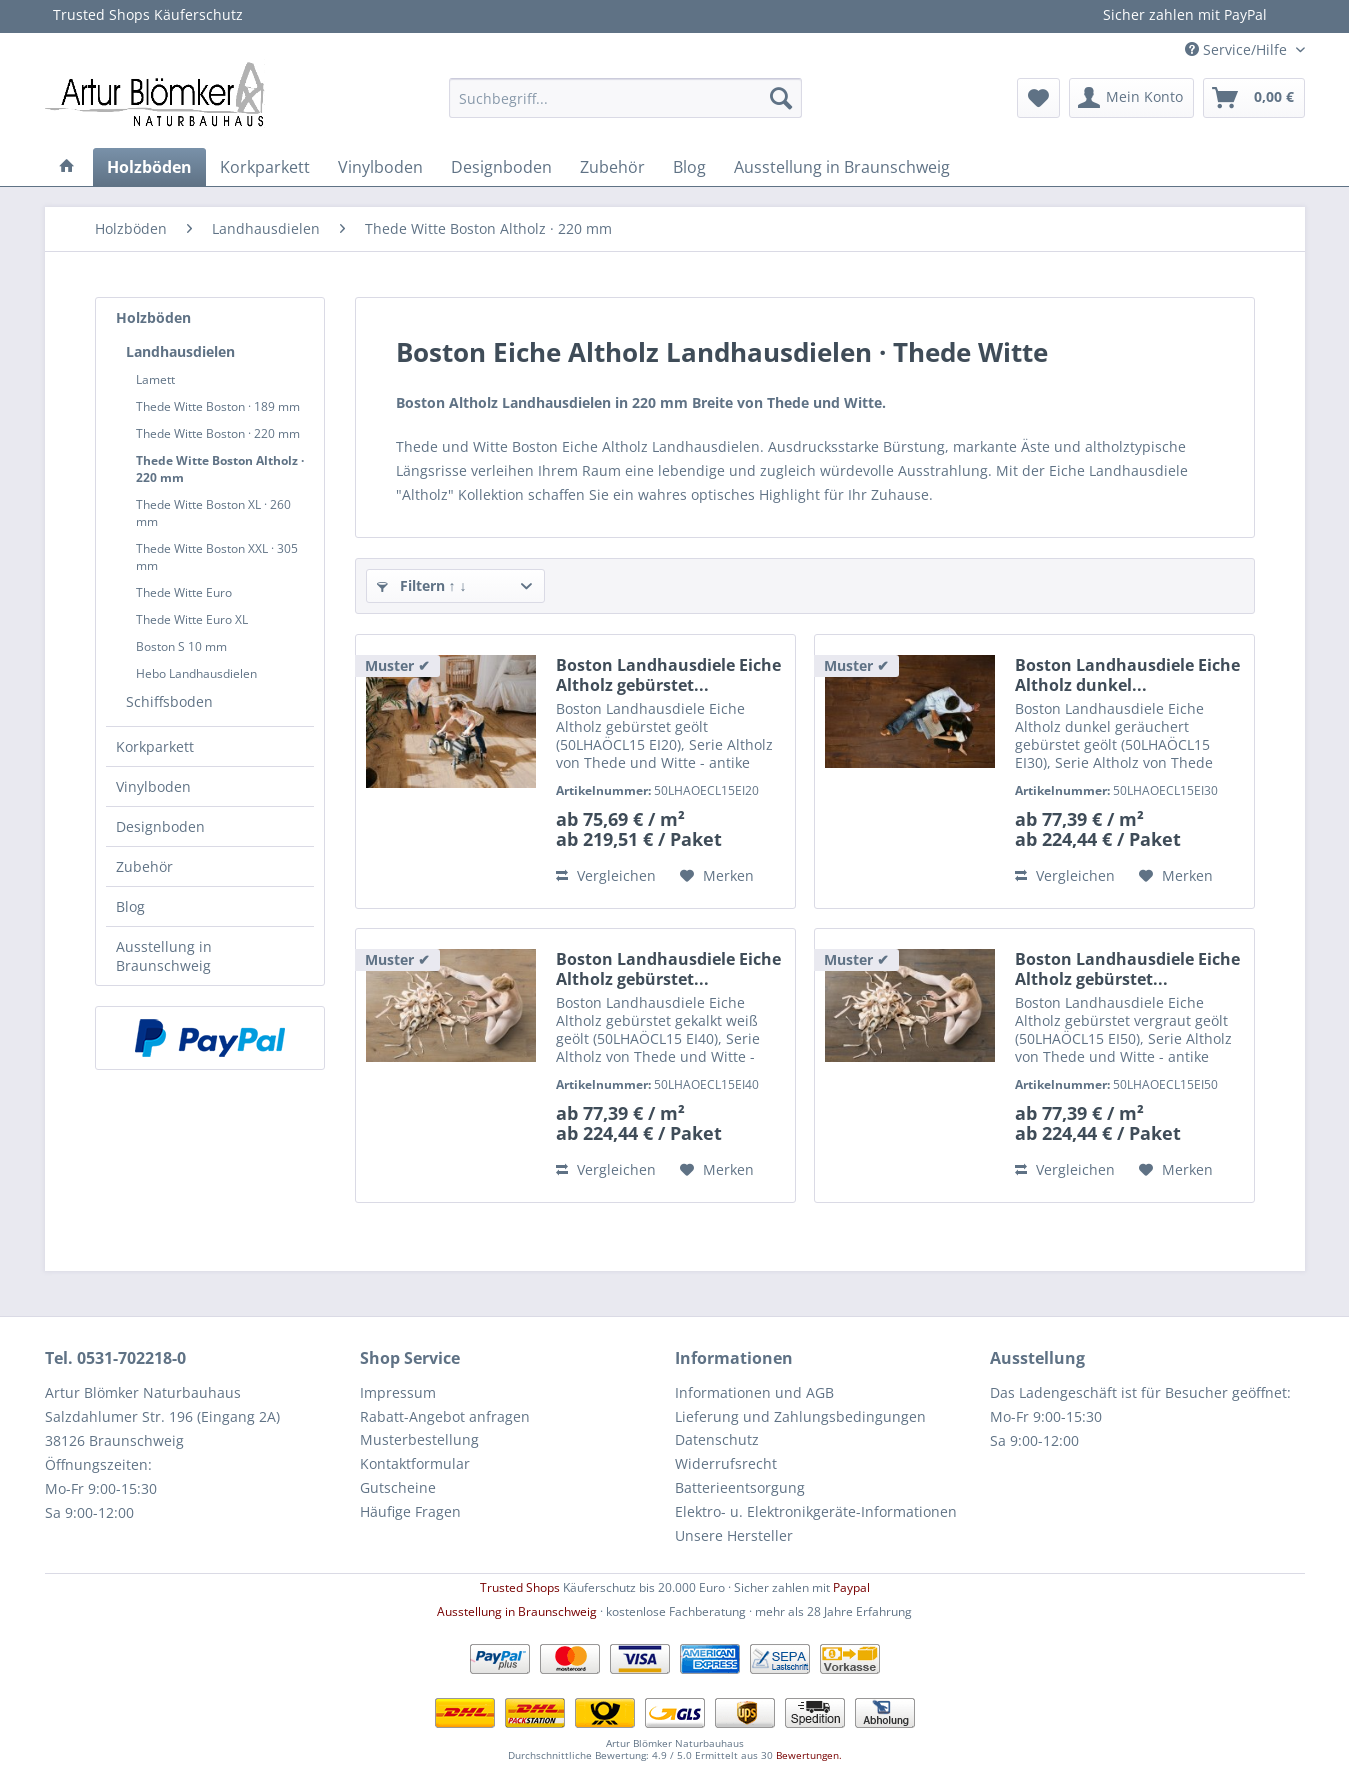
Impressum (398, 1392)
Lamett (155, 379)
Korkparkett (155, 746)
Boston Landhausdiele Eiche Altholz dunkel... (1127, 675)
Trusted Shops (520, 1587)
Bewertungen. (809, 1755)
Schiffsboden (169, 701)
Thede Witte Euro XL (192, 619)
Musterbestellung (419, 1439)
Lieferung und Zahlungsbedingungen (800, 1416)
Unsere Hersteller (734, 1535)
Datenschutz (717, 1439)
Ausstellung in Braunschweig (164, 956)
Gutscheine (398, 1487)
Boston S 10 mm (181, 646)
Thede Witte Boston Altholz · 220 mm (220, 469)
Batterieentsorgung (740, 1487)
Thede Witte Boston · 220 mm (218, 433)
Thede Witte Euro (184, 592)
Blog (130, 906)
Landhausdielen (180, 351)
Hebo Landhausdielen (196, 673)
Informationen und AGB (754, 1392)
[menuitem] (625, 98)
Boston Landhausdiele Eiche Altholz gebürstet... (668, 675)
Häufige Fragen (410, 1511)
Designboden (160, 826)
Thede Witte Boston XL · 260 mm (213, 513)
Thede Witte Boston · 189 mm (218, 406)
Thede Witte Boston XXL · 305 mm (217, 557)
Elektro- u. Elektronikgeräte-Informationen (816, 1511)
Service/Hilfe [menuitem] (1238, 49)
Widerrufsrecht (726, 1463)
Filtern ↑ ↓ (422, 585)
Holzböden (153, 317)
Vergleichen (606, 875)
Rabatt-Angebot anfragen (445, 1416)
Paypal (851, 1587)
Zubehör (144, 866)
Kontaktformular (415, 1463)
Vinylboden (153, 786)
